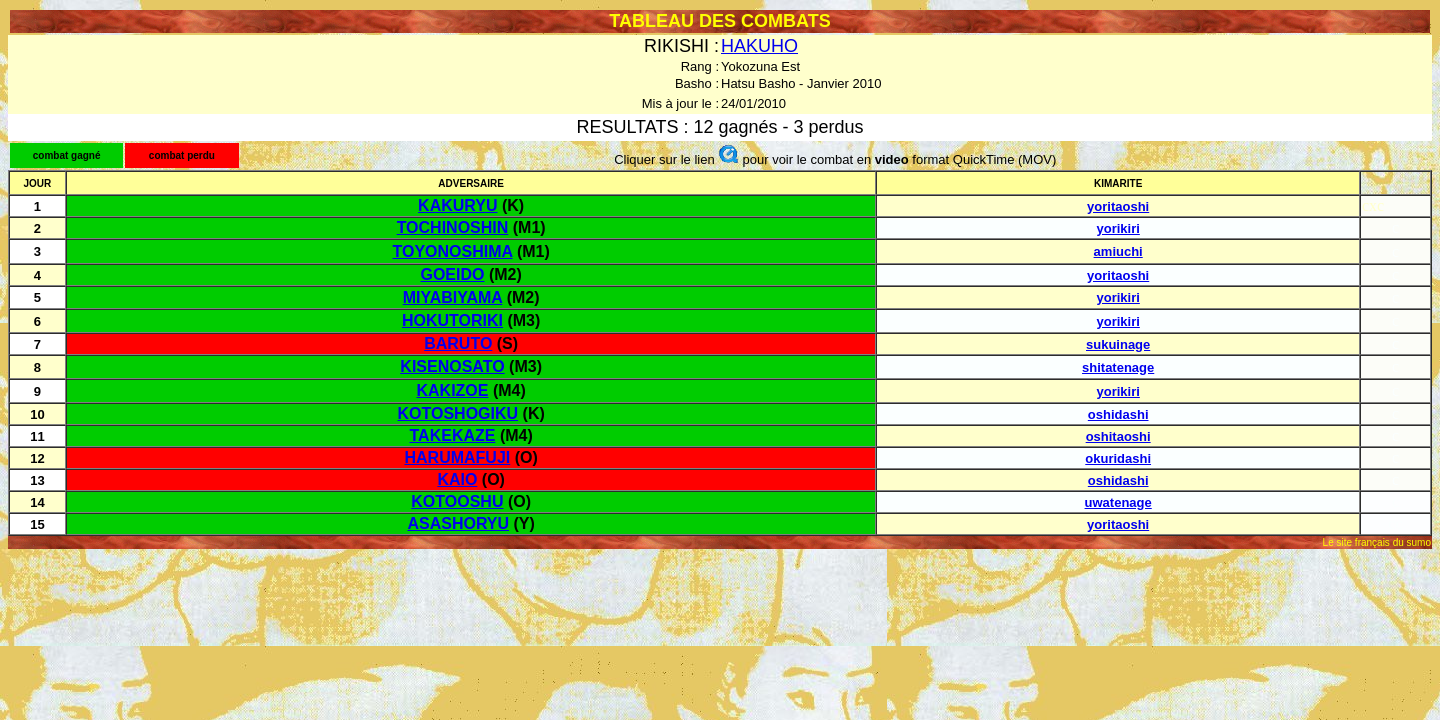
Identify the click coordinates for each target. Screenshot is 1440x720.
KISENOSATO (452, 366)
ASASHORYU (458, 523)
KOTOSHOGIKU (458, 413)
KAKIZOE (452, 390)
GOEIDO (452, 274)
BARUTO (458, 343)
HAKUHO (759, 46)
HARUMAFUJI (457, 457)
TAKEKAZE (453, 435)
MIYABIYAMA (453, 297)
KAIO (457, 479)
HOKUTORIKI (452, 320)
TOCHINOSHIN (453, 227)
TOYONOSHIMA (452, 251)
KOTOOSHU (457, 501)
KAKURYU (457, 205)
